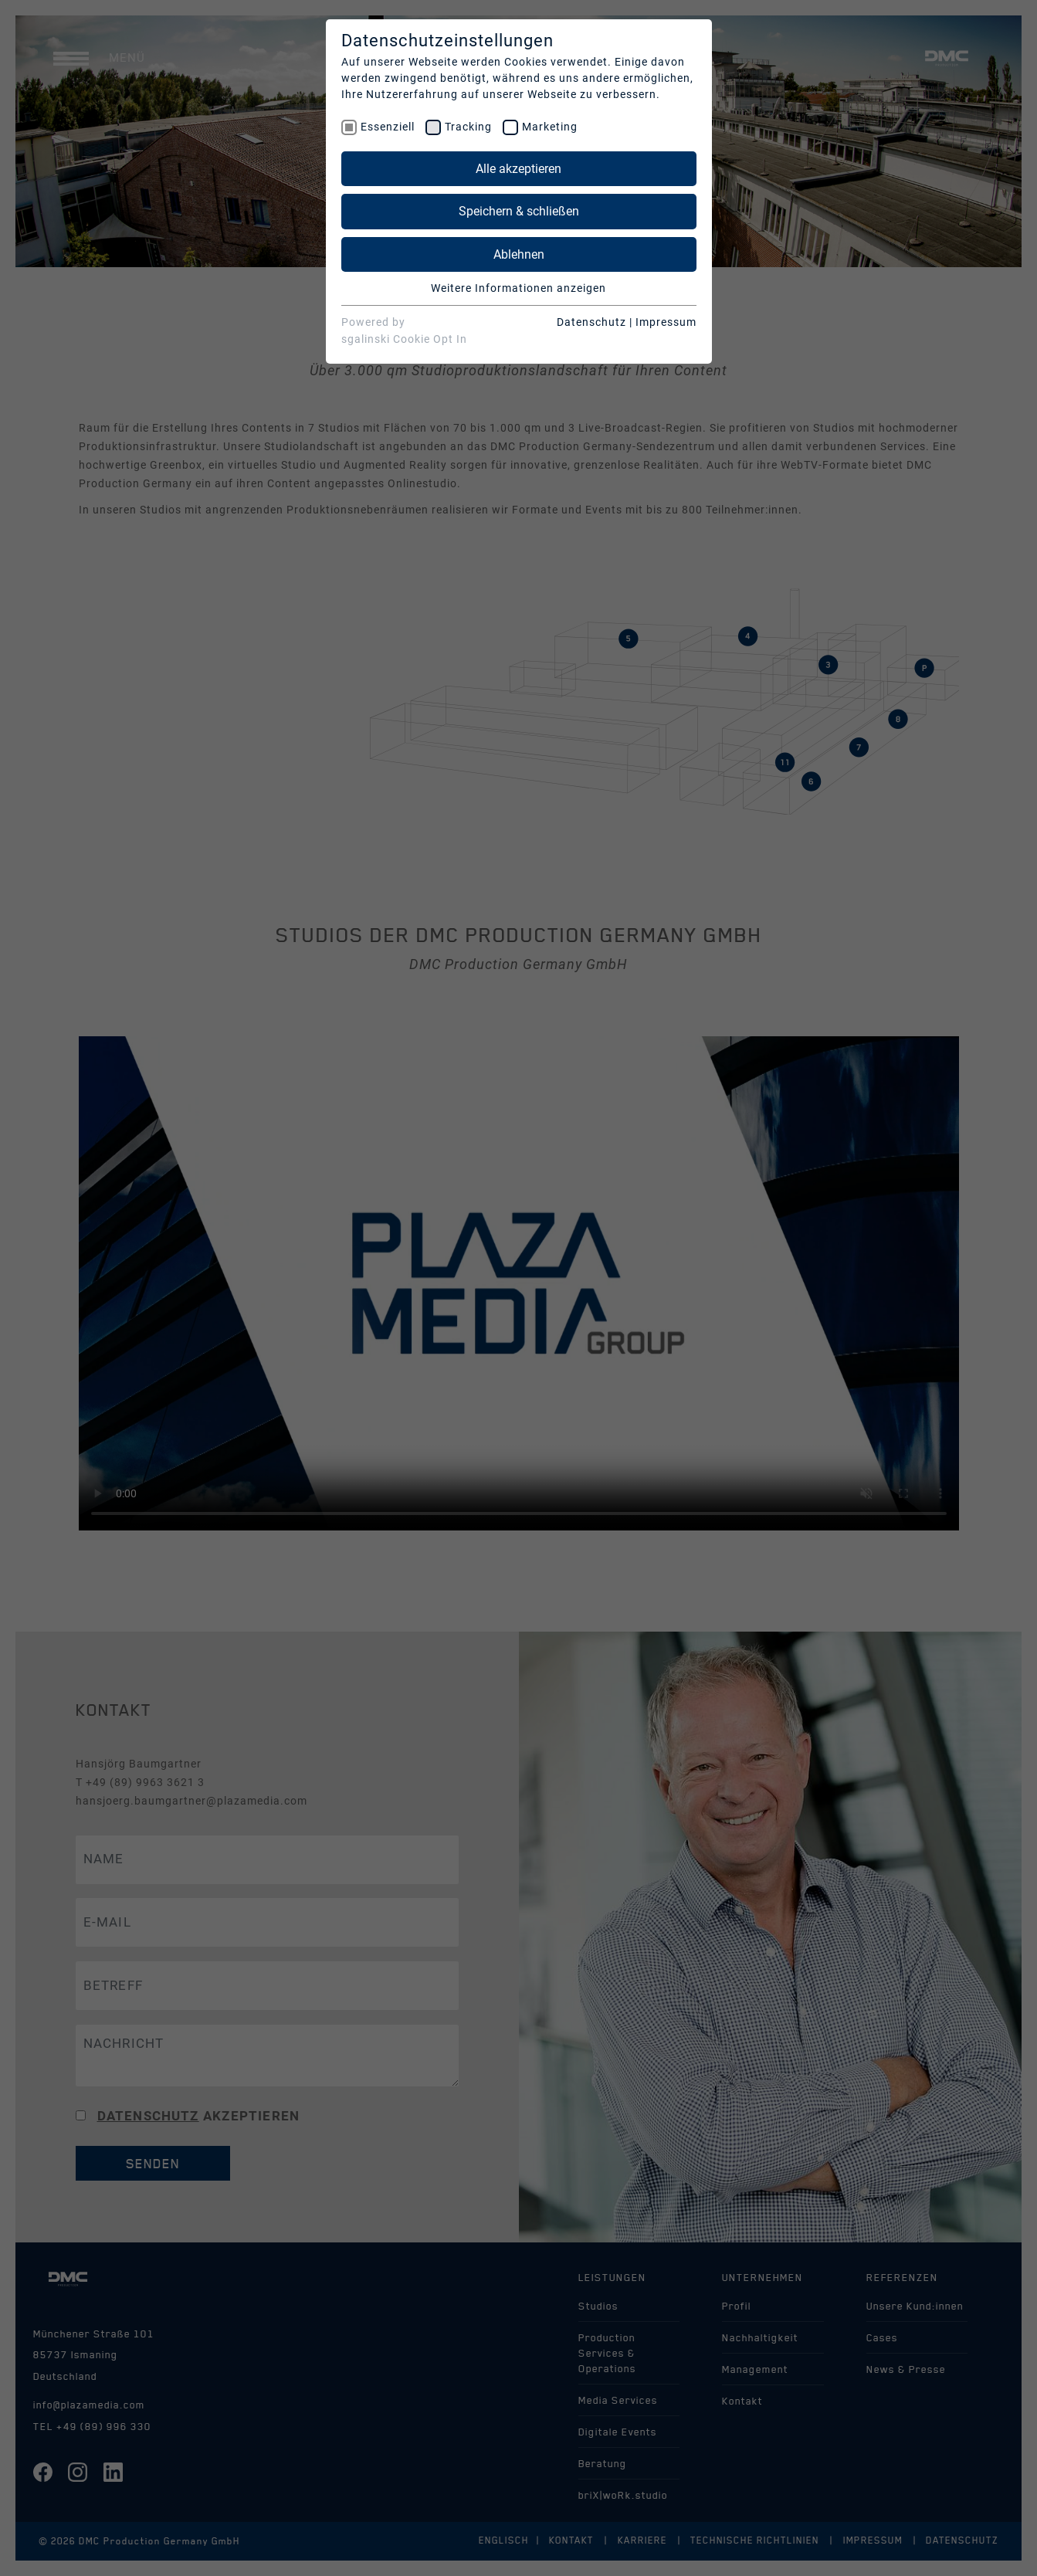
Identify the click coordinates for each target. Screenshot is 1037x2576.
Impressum (665, 322)
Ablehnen (518, 254)
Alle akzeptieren (518, 168)
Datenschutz (591, 322)
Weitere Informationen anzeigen (518, 288)
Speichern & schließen (519, 211)
